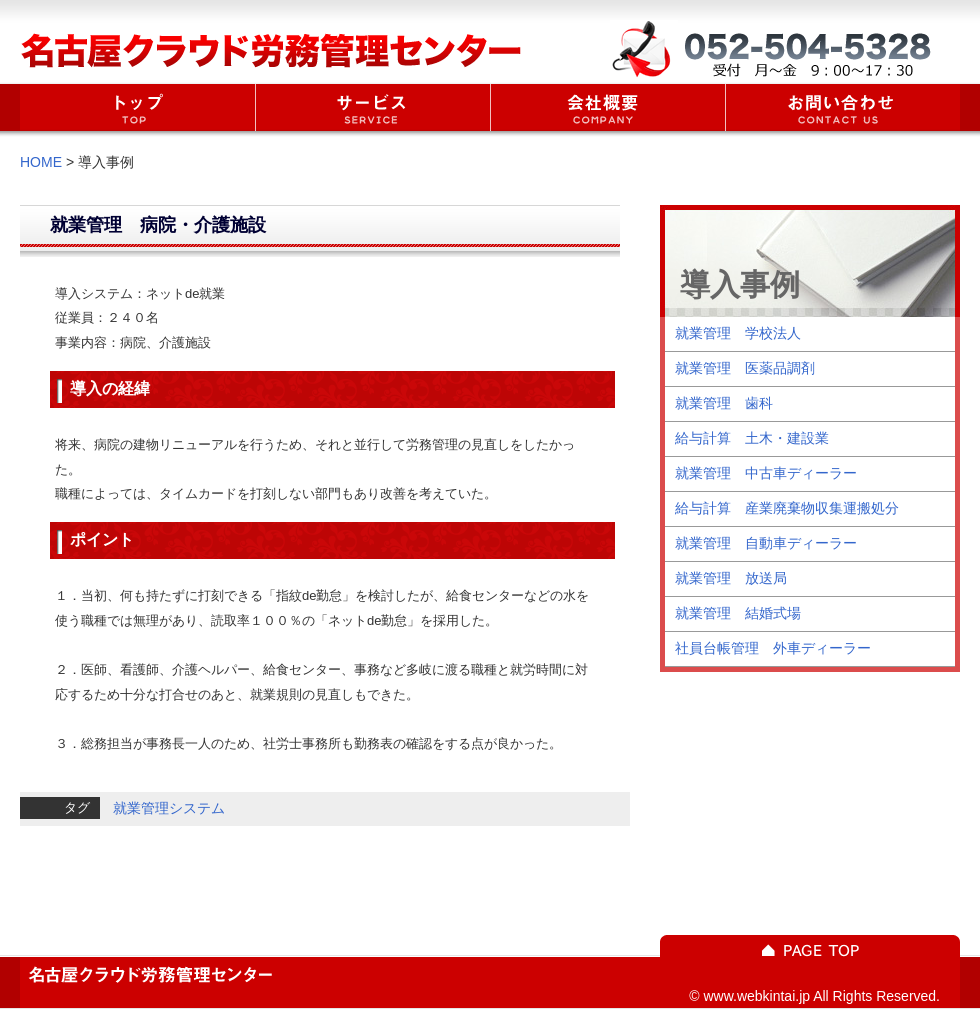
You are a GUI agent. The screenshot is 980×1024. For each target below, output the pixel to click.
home (137, 107)
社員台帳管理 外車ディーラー (773, 648)
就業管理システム (169, 808)
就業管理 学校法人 (738, 333)
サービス (372, 107)
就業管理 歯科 (724, 403)
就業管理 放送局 (731, 578)
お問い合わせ (842, 107)
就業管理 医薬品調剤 (745, 368)
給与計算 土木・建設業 (752, 438)
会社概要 (607, 107)
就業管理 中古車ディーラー (766, 473)
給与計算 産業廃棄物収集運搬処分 (787, 508)
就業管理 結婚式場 (738, 613)
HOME (41, 162)
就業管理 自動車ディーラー (766, 543)
